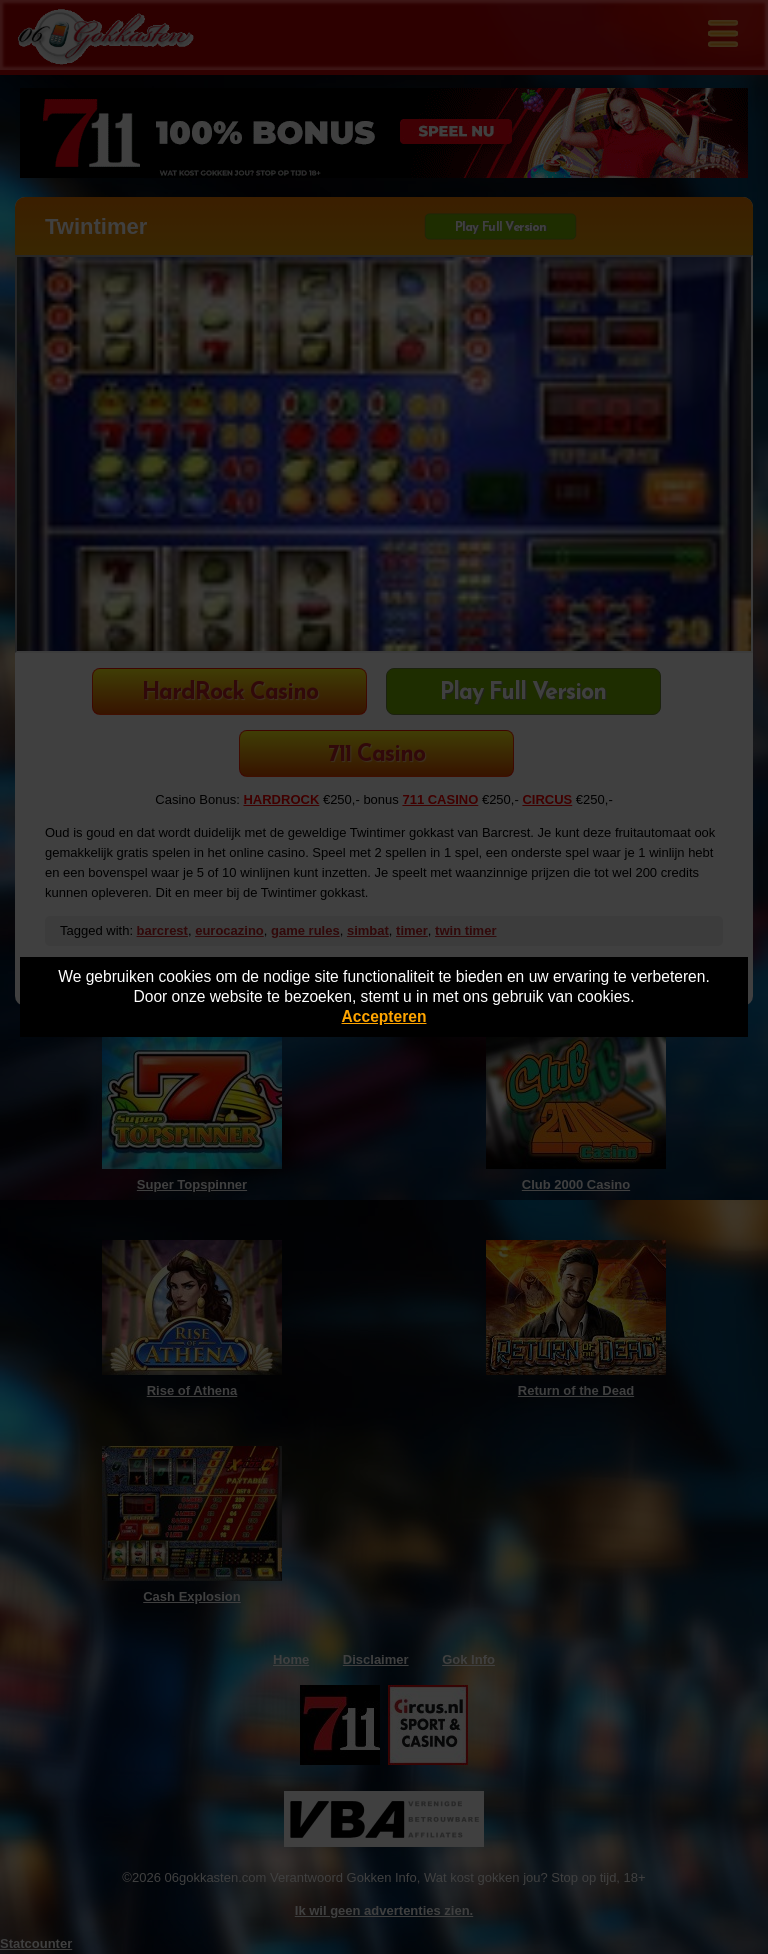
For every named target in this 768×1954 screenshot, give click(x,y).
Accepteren (384, 1016)
